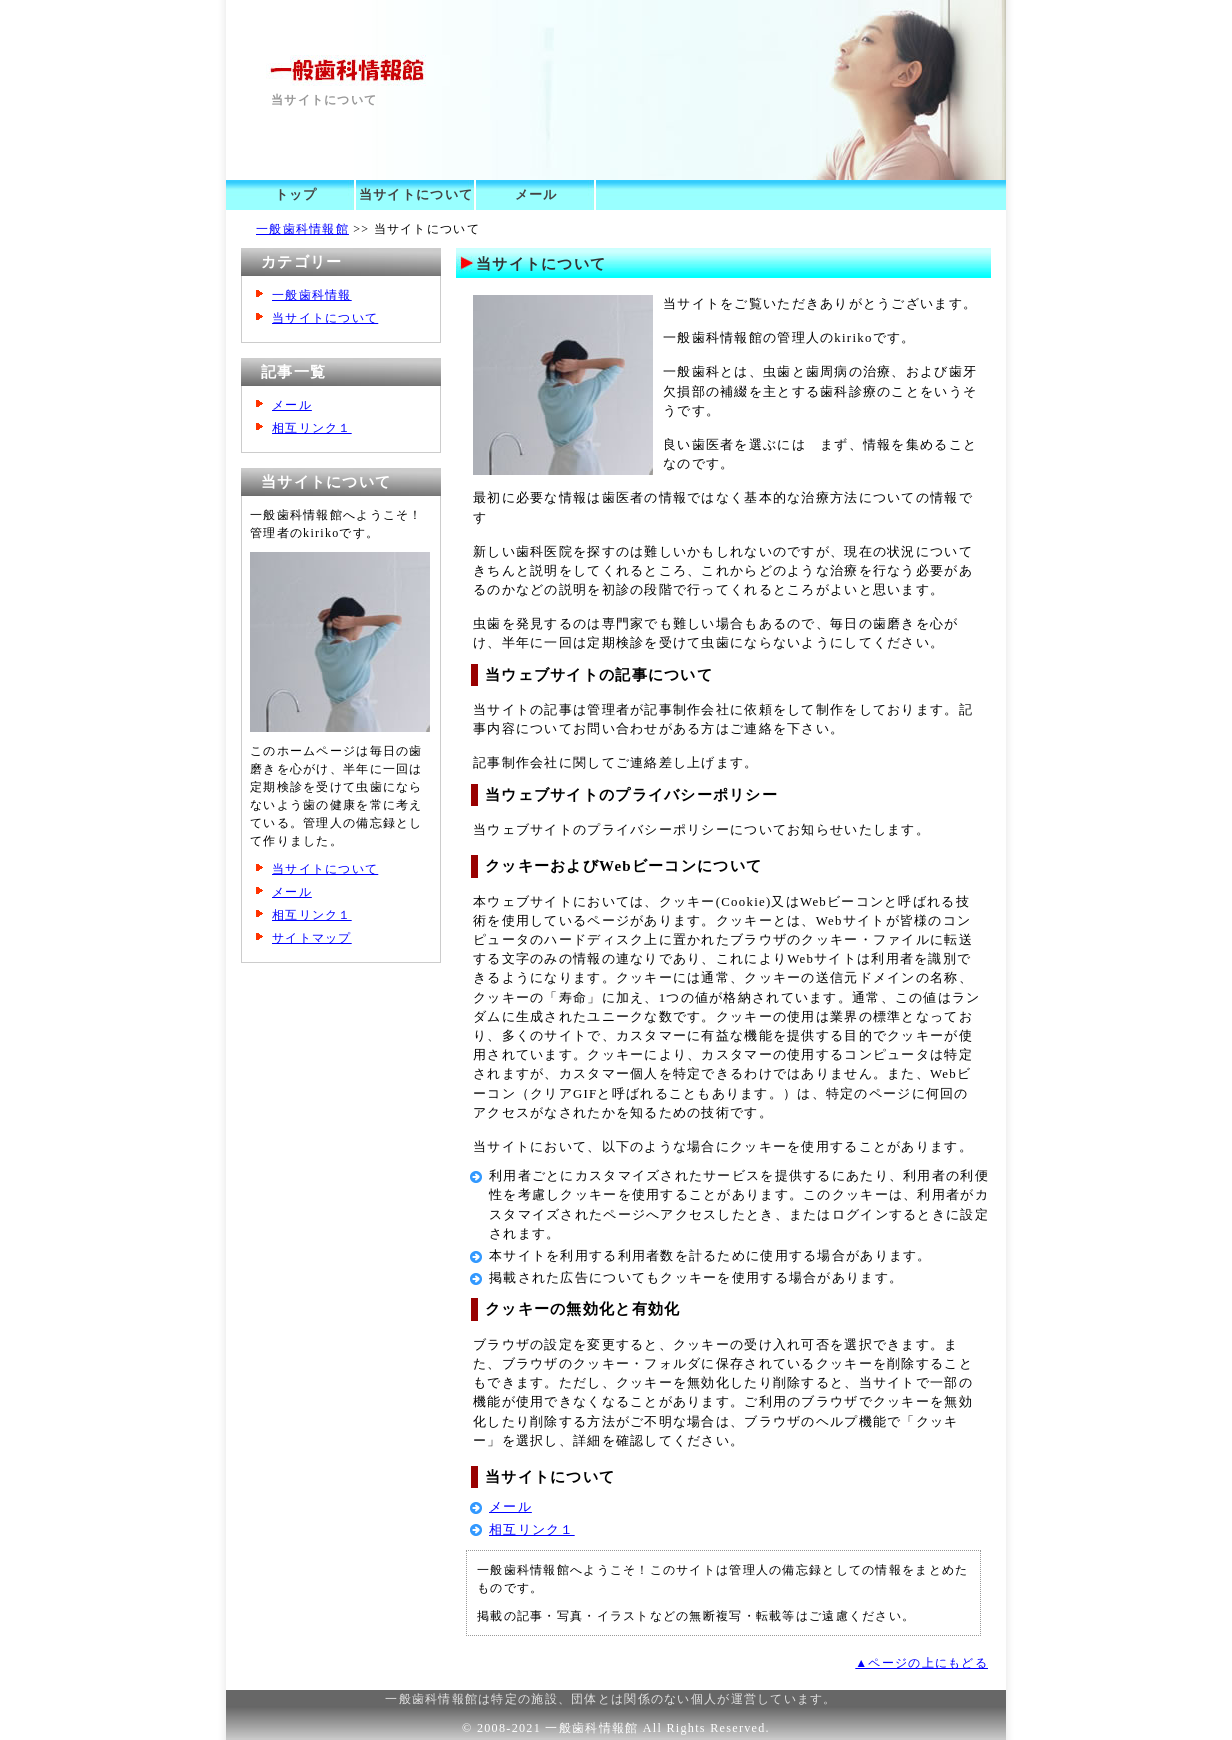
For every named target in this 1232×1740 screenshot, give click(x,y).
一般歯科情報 (312, 295)
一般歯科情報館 (302, 229)
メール (536, 195)
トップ (296, 195)
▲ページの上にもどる (921, 1663)
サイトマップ (312, 938)
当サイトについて (416, 195)
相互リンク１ (532, 1530)
